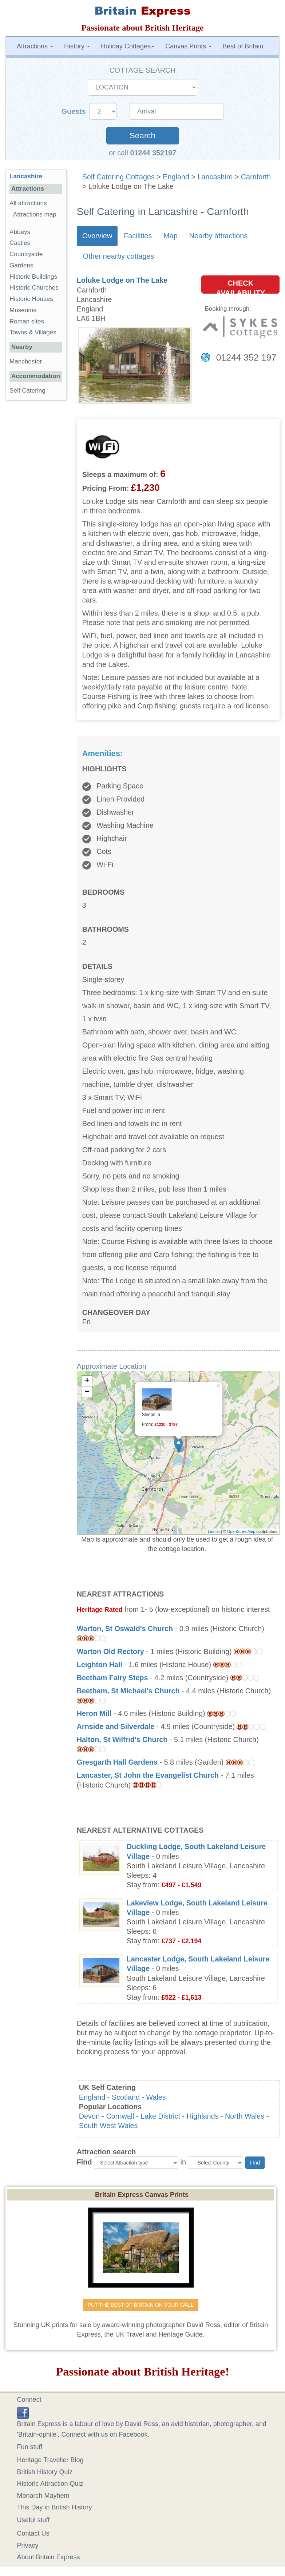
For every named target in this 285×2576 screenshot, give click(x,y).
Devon (89, 2116)
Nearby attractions (218, 236)
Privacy (28, 2545)
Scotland (126, 2097)
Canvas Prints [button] (188, 46)
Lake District (160, 2116)
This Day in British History (54, 2507)
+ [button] (87, 1381)
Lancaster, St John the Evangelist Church (148, 1775)
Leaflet (214, 1531)
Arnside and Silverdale (115, 1726)
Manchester (25, 361)
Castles (19, 242)
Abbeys (19, 231)
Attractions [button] (35, 46)
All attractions (28, 203)
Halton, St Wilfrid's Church (122, 1740)
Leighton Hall (99, 1665)
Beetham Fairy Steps (112, 1678)
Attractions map (34, 214)
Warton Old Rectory (110, 1651)
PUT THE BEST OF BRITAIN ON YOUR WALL (141, 2305)
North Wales (244, 2116)
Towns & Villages (32, 332)
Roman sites (26, 321)
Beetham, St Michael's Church (128, 1691)
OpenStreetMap (241, 1531)
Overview (97, 236)
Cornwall (120, 2116)
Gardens (21, 265)
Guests (75, 111)
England (176, 177)
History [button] (77, 46)
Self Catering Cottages (118, 177)
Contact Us (33, 2533)
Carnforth (256, 177)
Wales (156, 2097)
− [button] (87, 1392)
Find (84, 2162)
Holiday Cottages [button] (127, 46)
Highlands (203, 2116)
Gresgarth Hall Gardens (117, 1762)
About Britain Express (48, 2557)
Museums (22, 310)
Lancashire (215, 177)
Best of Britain (242, 46)
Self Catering (27, 390)
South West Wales (108, 2126)
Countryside (26, 254)
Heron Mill (94, 1713)
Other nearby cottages (118, 256)
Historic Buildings (33, 276)
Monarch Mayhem (43, 2495)
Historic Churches (34, 287)
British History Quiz (45, 2472)
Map (170, 236)
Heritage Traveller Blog (50, 2460)
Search (142, 135)
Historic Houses (31, 298)
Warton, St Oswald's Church (125, 1629)
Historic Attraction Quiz (50, 2483)
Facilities (138, 236)
